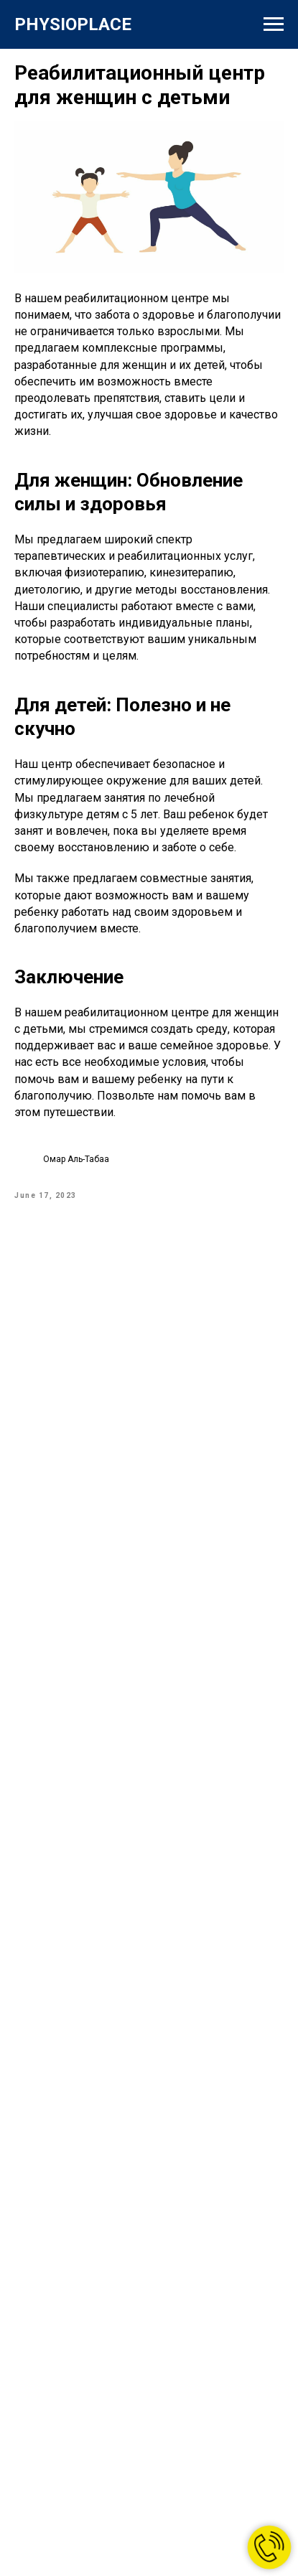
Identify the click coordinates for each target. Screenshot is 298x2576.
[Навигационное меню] (274, 24)
